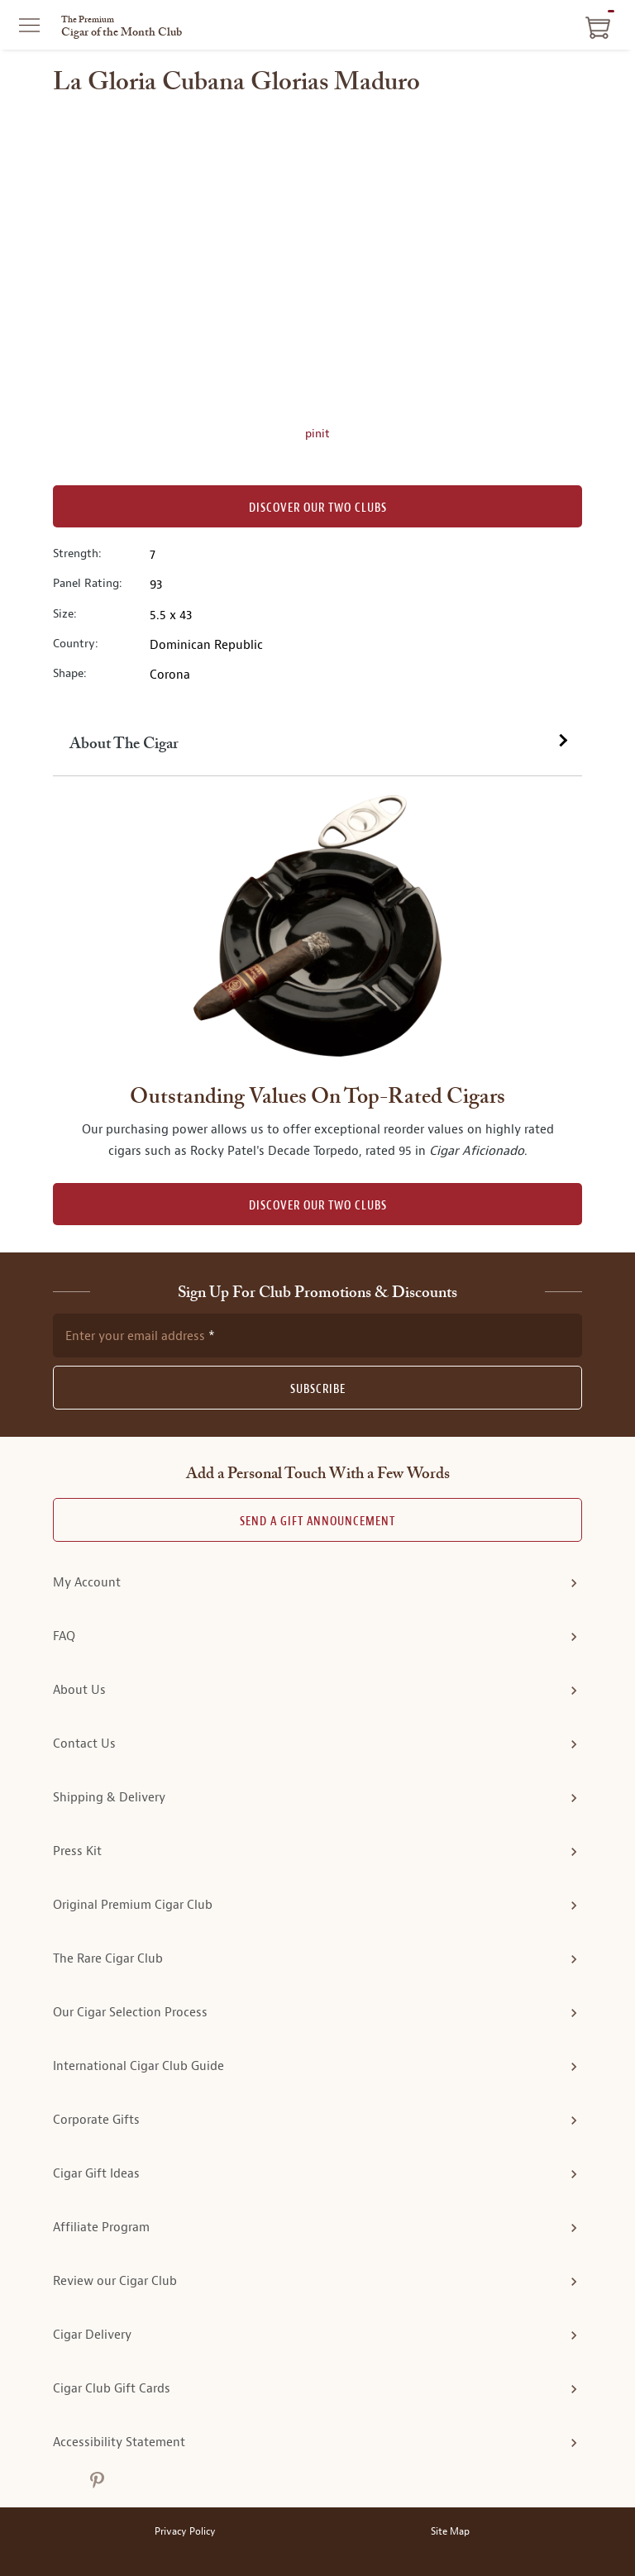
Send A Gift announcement (317, 1521)
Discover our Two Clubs (318, 508)
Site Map (450, 2532)
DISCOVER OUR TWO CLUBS (318, 1206)
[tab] (317, 744)
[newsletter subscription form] (317, 1335)
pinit (317, 433)
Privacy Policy (185, 2532)
